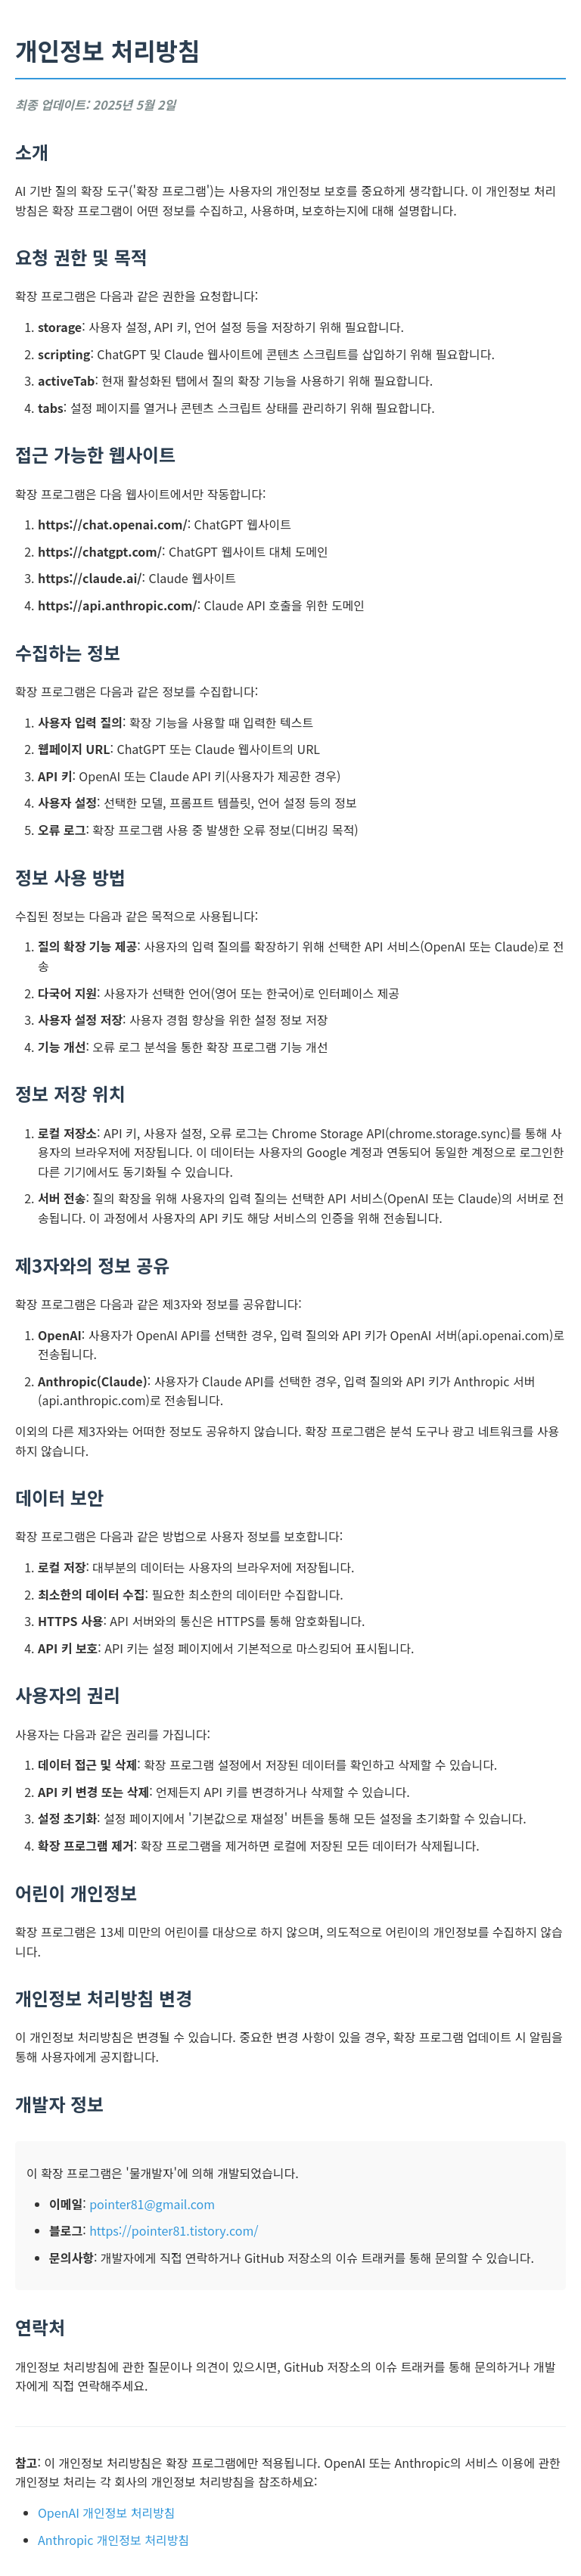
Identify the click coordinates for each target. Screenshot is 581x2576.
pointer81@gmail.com (152, 2204)
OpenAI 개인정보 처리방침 (107, 2512)
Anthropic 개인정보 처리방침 (113, 2540)
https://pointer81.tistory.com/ (173, 2230)
